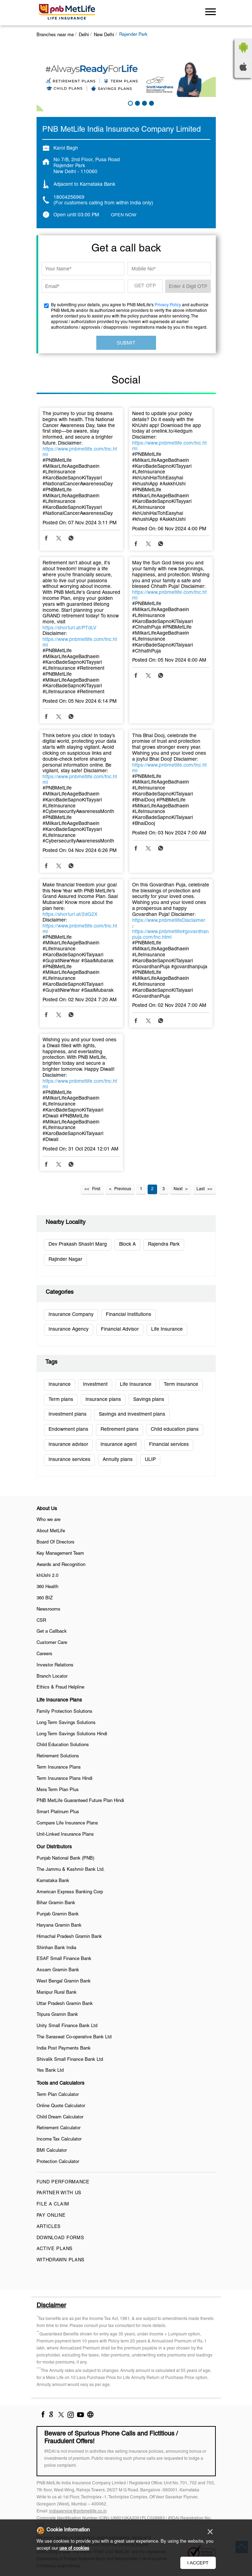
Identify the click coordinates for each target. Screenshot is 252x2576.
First (96, 1189)
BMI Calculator (52, 2151)
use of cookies (74, 2548)
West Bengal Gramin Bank (64, 1981)
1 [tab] (129, 102)
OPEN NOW (123, 214)
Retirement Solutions (58, 1756)
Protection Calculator (58, 2162)
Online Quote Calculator (61, 2106)
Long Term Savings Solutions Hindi (72, 1734)
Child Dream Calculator (60, 2117)
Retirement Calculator (58, 2128)
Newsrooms (48, 1609)
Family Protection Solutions (64, 1712)
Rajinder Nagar (65, 1259)
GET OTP (145, 286)
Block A (127, 1244)
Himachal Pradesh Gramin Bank (69, 1937)
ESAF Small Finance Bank (64, 1959)
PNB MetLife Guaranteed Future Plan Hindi (80, 1801)
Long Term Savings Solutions (66, 1723)
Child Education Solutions (63, 1745)
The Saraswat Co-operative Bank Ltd (74, 2037)
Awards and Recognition (61, 1565)
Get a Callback (52, 1632)
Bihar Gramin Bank (56, 1903)
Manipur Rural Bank (57, 1993)
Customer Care (52, 1643)
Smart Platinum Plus (58, 1812)
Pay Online (51, 2216)
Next (178, 1189)
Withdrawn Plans (61, 2260)
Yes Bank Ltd (50, 2071)
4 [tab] (151, 102)
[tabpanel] (126, 78)
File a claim (53, 2204)
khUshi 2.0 (47, 1576)
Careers (44, 1654)
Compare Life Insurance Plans (67, 1823)
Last (200, 1189)
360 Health (47, 1587)
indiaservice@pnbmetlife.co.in (78, 2511)
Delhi (84, 35)
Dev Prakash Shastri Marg (78, 1244)
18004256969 (68, 197)
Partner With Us (59, 2193)
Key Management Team (60, 1554)
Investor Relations (55, 1665)
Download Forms (60, 2238)
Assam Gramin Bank (58, 1970)
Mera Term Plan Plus (58, 1790)
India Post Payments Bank (64, 2048)
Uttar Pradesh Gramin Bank (65, 2004)
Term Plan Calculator (58, 2095)
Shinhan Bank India (56, 1948)
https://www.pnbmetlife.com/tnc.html (80, 452)
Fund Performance (63, 2182)
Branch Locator (52, 1676)
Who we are (48, 1520)
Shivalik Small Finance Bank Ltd (70, 2060)
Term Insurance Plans (59, 1767)
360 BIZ (45, 1598)
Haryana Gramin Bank (59, 1925)
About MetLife (51, 1531)
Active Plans (55, 2249)
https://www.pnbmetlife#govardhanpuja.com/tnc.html (170, 935)
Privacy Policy (168, 305)
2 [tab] (136, 102)
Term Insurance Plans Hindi (64, 1779)
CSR (41, 1621)
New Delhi (104, 35)
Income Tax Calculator (59, 2139)
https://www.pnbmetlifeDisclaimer (168, 920)
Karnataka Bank (53, 1881)
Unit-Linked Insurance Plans (65, 1835)
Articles (49, 2227)
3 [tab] (144, 102)
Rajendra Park (164, 1244)
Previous (122, 1189)
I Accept (198, 2562)
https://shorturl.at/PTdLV (69, 628)
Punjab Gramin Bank (58, 1914)
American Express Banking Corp (70, 1892)
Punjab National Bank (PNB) (65, 1858)
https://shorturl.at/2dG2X (70, 914)
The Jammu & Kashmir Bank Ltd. (71, 1870)
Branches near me (55, 35)
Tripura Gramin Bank (57, 2015)
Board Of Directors (56, 1542)
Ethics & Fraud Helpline (60, 1687)
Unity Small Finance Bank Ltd (67, 2026)
